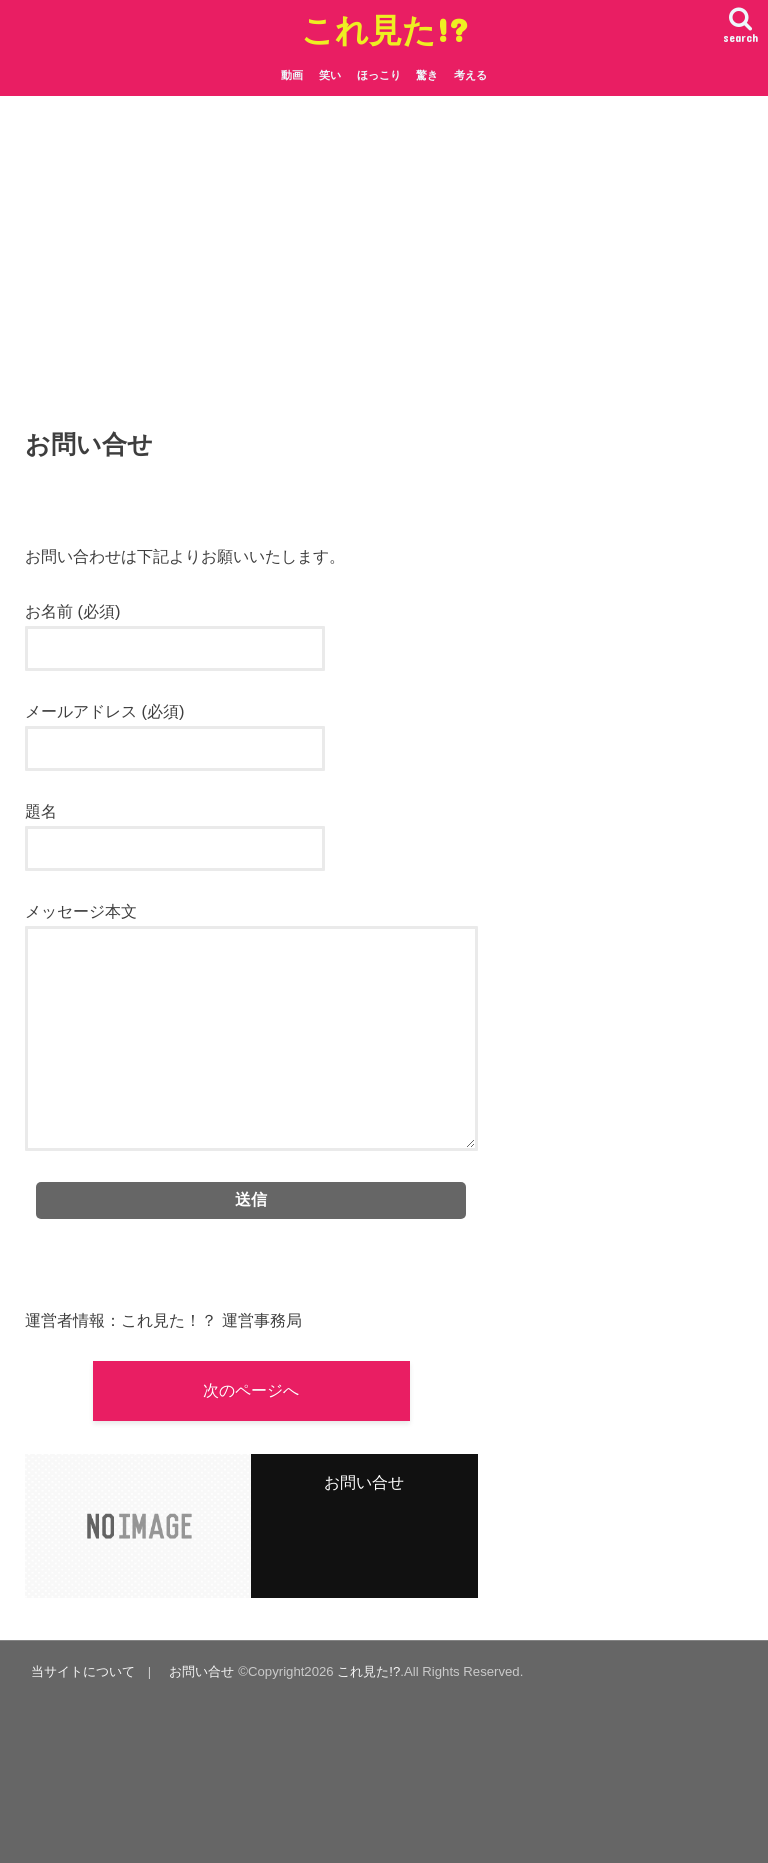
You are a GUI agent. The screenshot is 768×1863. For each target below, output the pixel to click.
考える (470, 75)
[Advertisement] (384, 271)
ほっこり (379, 75)
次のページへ (251, 1390)
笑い (330, 75)
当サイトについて (83, 1671)
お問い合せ (201, 1671)
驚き (427, 75)
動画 (292, 75)
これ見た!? (384, 29)
